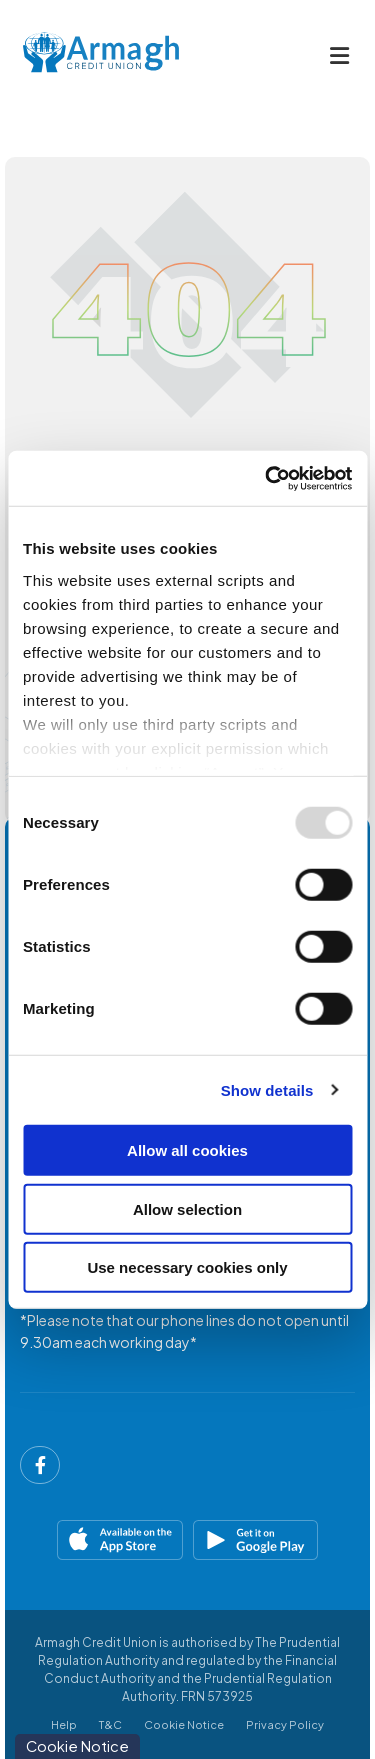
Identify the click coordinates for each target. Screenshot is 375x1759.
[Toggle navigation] (339, 56)
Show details (267, 1089)
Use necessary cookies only (187, 1267)
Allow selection (187, 1208)
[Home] (85, 55)
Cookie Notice (184, 1724)
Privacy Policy (285, 1724)
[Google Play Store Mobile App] (274, 1540)
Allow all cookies (187, 1150)
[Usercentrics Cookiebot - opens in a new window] (267, 478)
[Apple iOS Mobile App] (101, 1540)
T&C (110, 1724)
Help (64, 1724)
